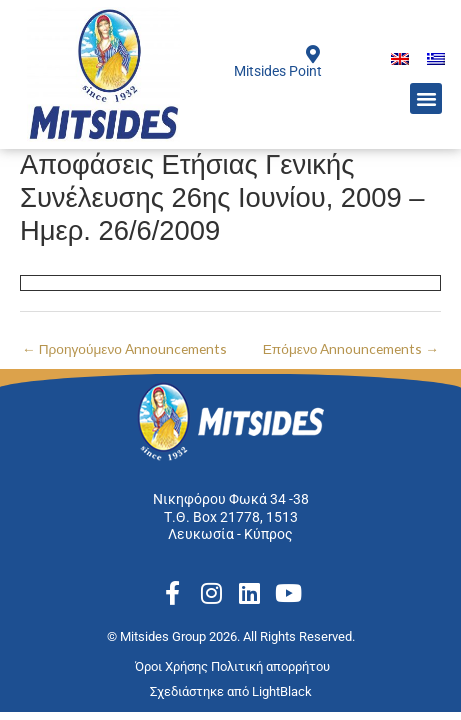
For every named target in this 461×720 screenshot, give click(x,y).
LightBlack (282, 691)
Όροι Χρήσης (173, 666)
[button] (426, 99)
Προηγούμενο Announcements (124, 348)
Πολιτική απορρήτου (272, 666)
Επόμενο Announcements (351, 348)
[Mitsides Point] (313, 54)
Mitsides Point (278, 71)
